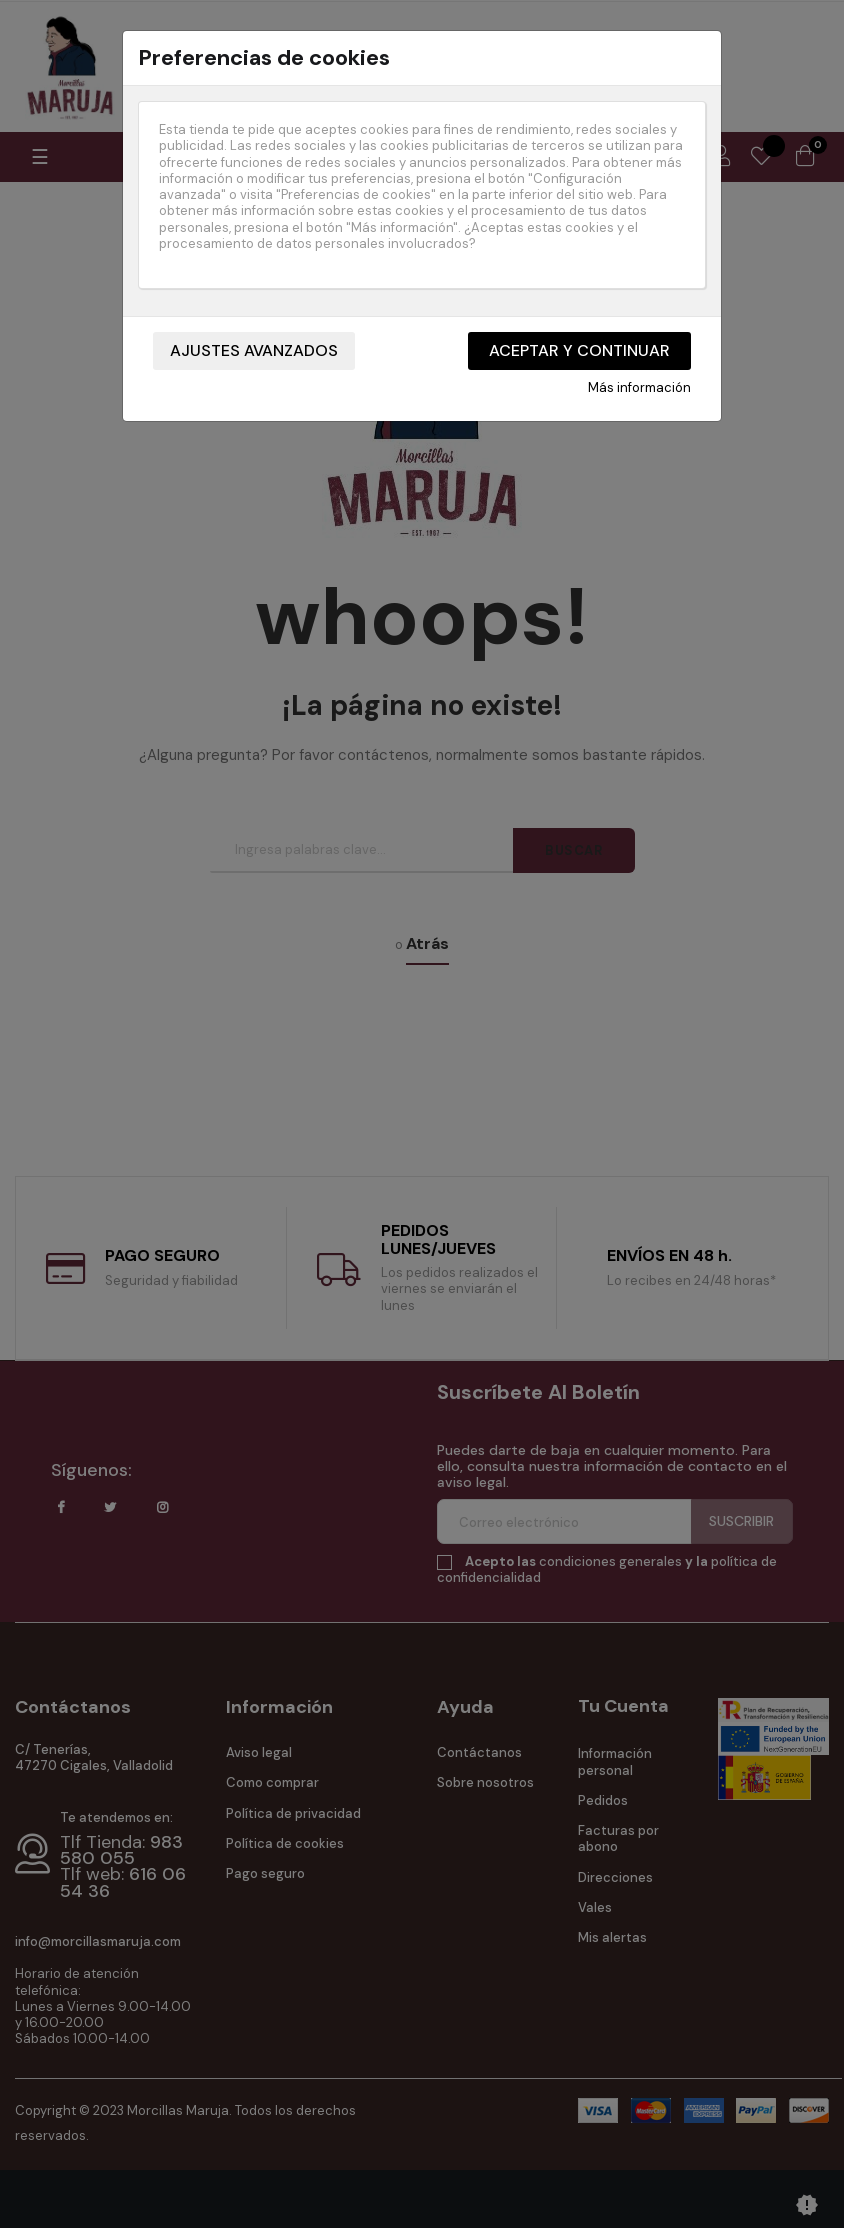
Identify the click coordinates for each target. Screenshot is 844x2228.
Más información (639, 388)
